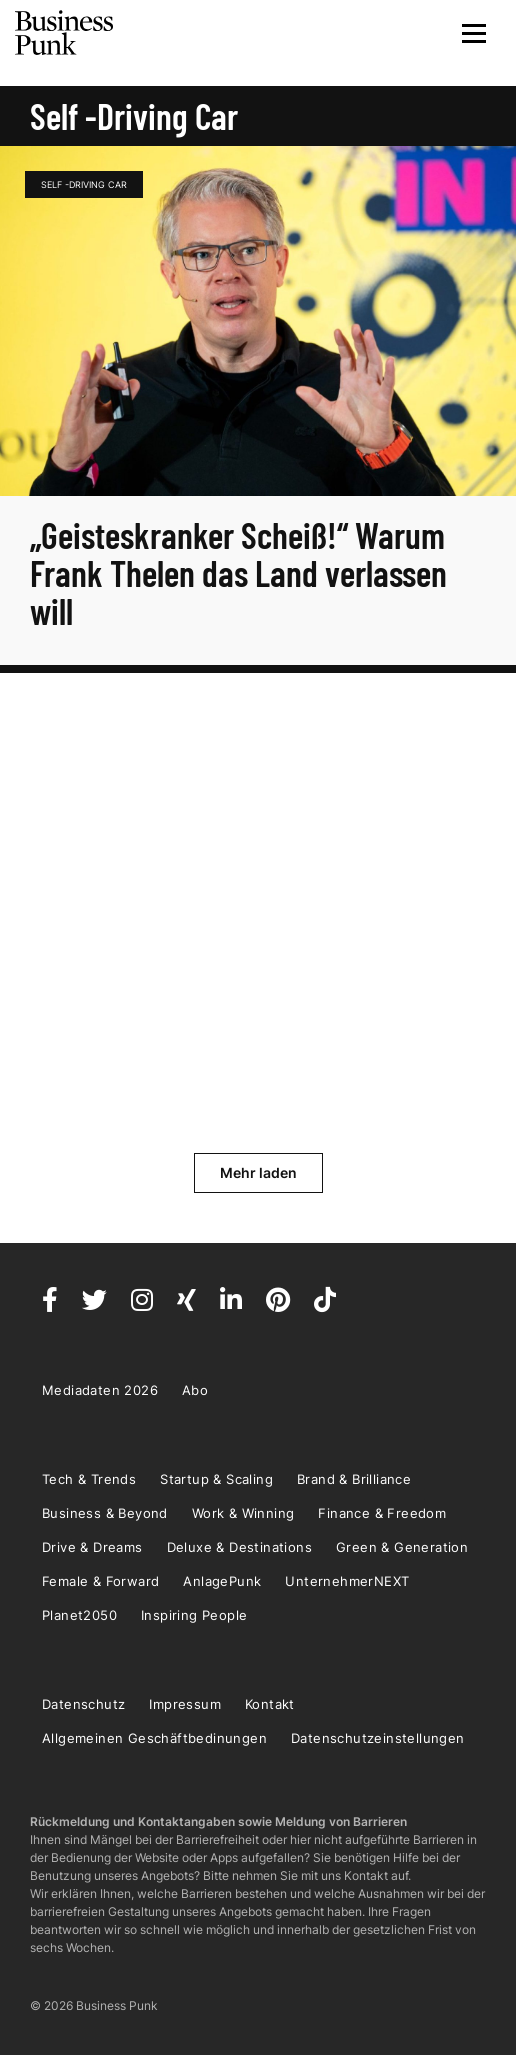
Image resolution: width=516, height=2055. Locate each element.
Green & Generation (402, 1547)
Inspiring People (194, 1615)
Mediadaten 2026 (100, 1390)
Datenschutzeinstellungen (378, 1738)
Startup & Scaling (216, 1479)
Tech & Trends (89, 1479)
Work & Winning (243, 1513)
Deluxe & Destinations (239, 1547)
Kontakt (270, 1704)
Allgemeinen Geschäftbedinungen (154, 1738)
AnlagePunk (222, 1581)
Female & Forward (100, 1581)
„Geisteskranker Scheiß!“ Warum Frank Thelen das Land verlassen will (238, 572)
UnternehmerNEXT (347, 1581)
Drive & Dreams (92, 1547)
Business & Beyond (105, 1513)
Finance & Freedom (382, 1513)
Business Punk (65, 33)
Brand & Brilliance (354, 1479)
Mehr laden (258, 1172)
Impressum (185, 1704)
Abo (195, 1390)
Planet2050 (79, 1615)
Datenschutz (83, 1704)
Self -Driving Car (84, 184)
